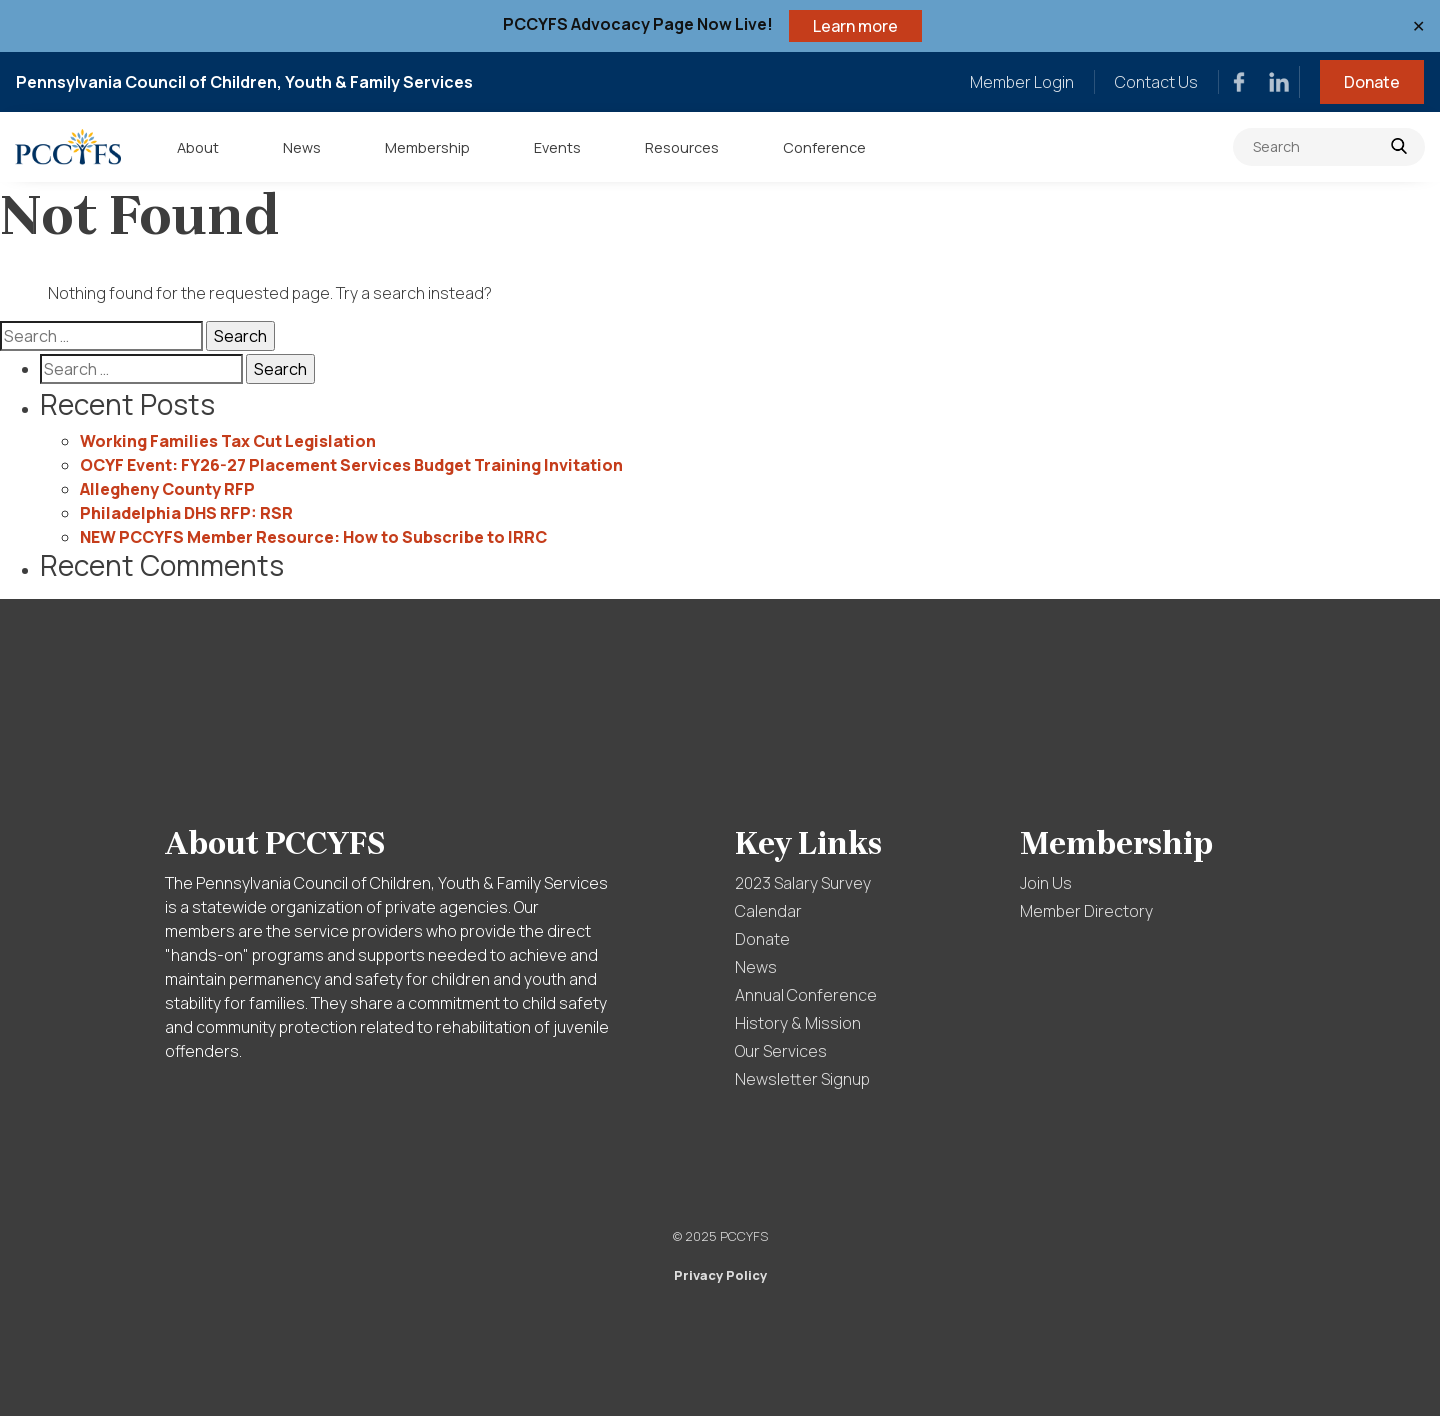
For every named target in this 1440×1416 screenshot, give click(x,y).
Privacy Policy (720, 1275)
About (198, 147)
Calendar (768, 911)
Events (557, 147)
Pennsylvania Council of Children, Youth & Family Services (244, 82)
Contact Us (1156, 82)
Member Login (1022, 82)
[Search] (1329, 147)
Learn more (855, 26)
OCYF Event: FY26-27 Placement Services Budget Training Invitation (351, 465)
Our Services (781, 1051)
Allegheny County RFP (167, 489)
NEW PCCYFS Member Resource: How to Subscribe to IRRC (313, 537)
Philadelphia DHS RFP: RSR (186, 513)
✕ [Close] (1418, 26)
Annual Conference (806, 995)
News (302, 147)
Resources (682, 147)
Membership (427, 147)
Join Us (1046, 883)
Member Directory (1086, 911)
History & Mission (798, 1023)
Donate (1372, 82)
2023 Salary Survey (803, 883)
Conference (824, 147)
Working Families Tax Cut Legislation (228, 441)
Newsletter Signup (802, 1079)
